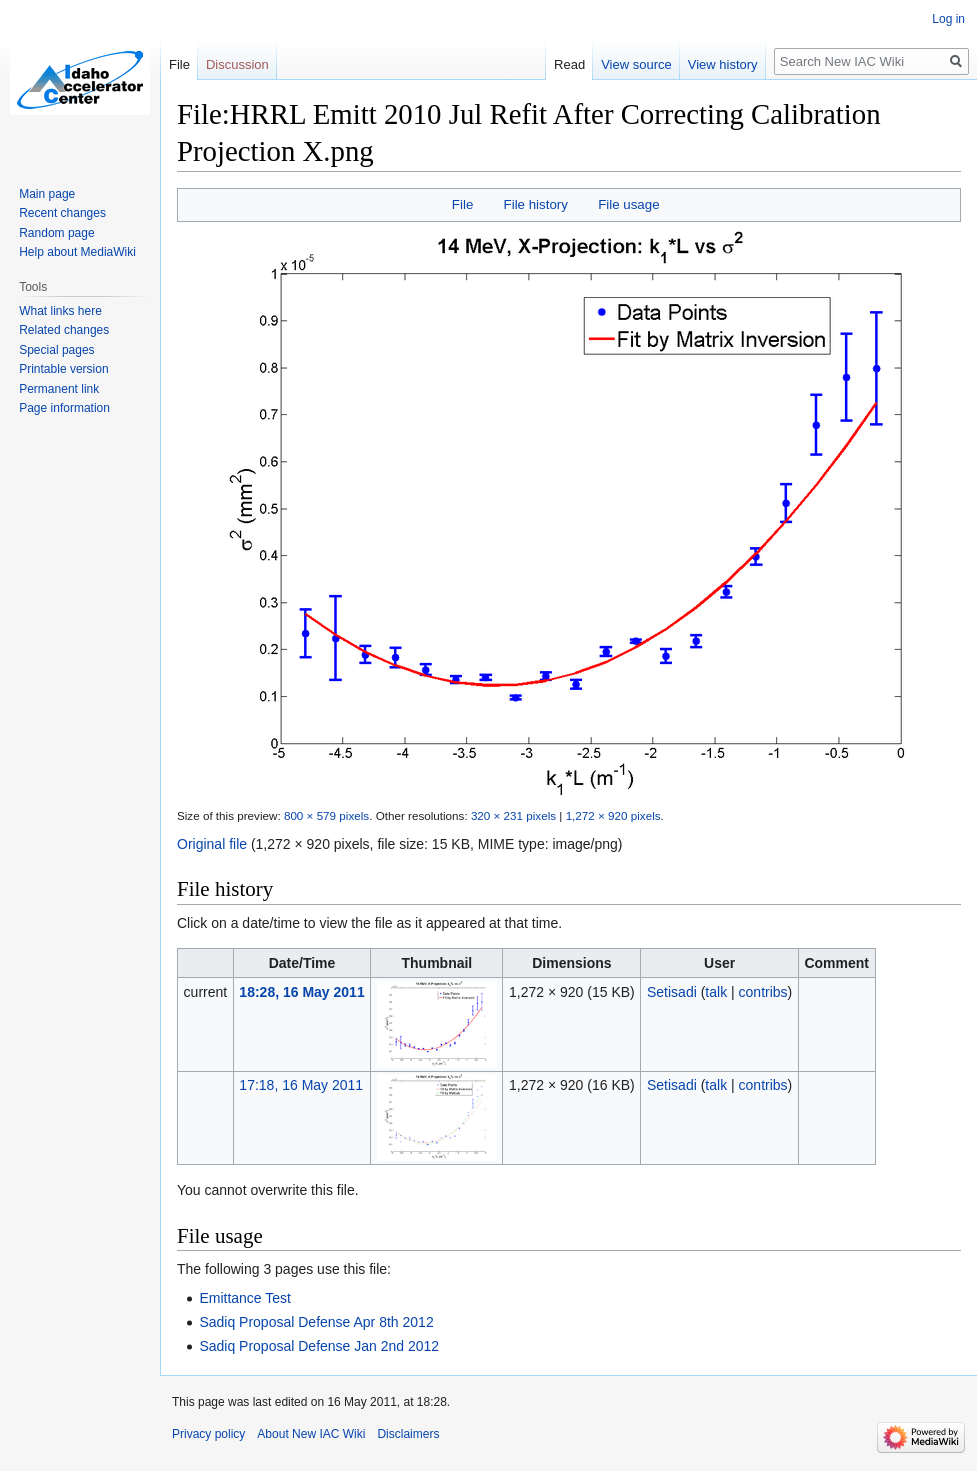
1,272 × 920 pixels (613, 815)
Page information (64, 408)
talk (716, 992)
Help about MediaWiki (77, 252)
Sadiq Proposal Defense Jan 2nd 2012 (319, 1346)
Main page (47, 194)
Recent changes (62, 213)
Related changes (64, 330)
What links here (60, 311)
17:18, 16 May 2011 (301, 1085)
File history (536, 204)
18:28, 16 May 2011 (301, 992)
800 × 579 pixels (326, 815)
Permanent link (59, 389)
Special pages (56, 350)
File (462, 204)
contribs (763, 992)
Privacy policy (208, 1434)
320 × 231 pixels (513, 815)
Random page (56, 233)
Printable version (63, 369)
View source (636, 64)
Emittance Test (245, 1298)
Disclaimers (408, 1434)
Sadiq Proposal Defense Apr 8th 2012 (316, 1322)
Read (569, 64)
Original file (212, 844)
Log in (948, 19)
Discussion (237, 64)
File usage (628, 204)
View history (723, 64)
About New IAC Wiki (311, 1434)
